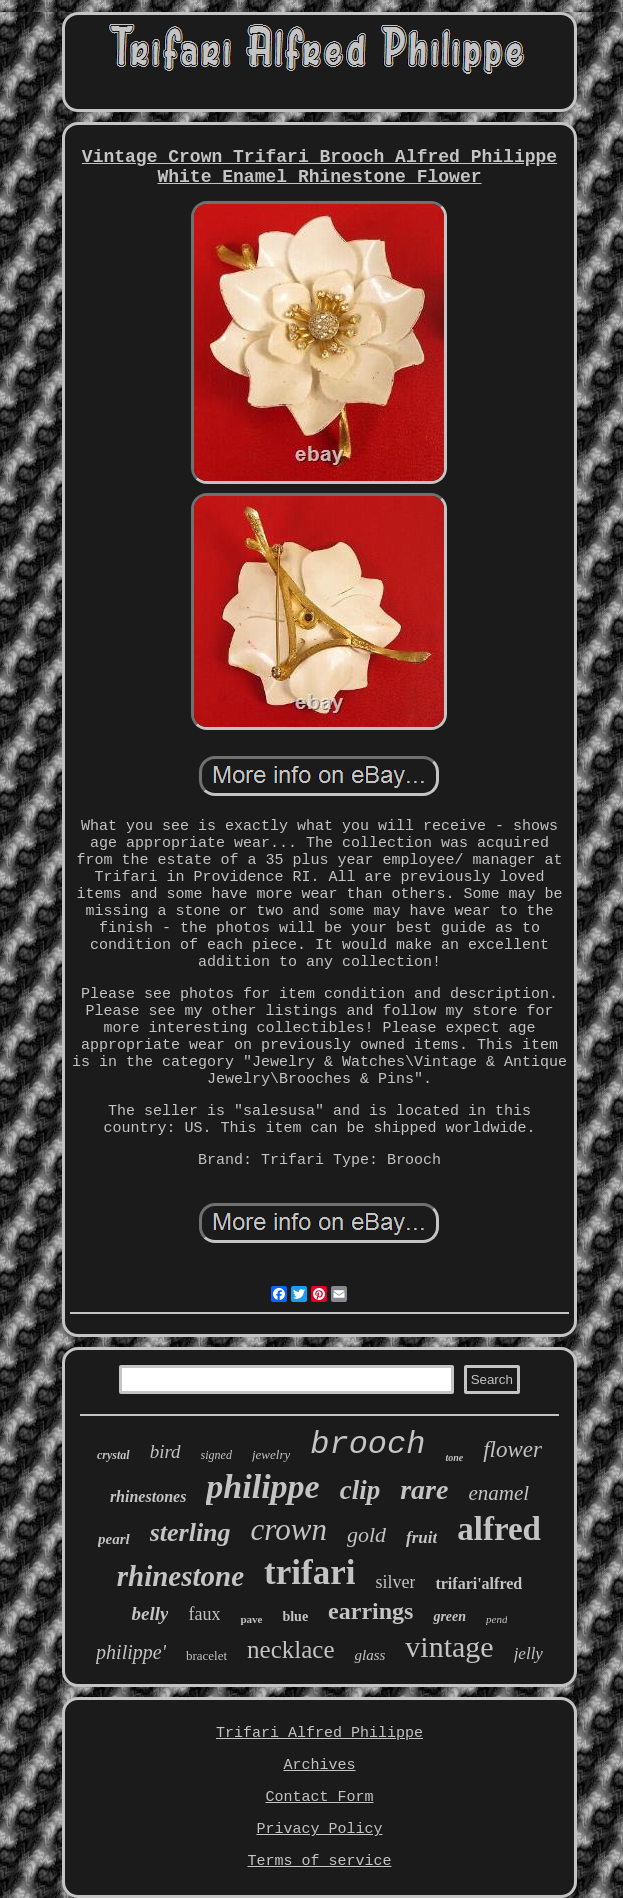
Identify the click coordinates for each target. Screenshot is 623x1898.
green (449, 1616)
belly (150, 1613)
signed (216, 1455)
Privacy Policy (319, 1829)
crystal (113, 1455)
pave (251, 1619)
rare (424, 1489)
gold (366, 1534)
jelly (528, 1653)
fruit (421, 1537)
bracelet (206, 1655)
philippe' (131, 1652)
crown (289, 1529)
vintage (449, 1646)
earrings (370, 1611)
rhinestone (180, 1576)
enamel (498, 1493)
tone (454, 1457)
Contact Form (319, 1797)
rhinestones (148, 1496)
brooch (367, 1444)
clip (360, 1490)
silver (395, 1582)
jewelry (271, 1454)
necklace (290, 1649)
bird (165, 1451)
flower (512, 1449)
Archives (319, 1765)
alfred (499, 1529)
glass (369, 1655)
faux (204, 1614)
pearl (114, 1539)
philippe (262, 1486)
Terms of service (319, 1861)
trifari (309, 1572)
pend (496, 1619)
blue (295, 1616)
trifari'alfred (478, 1583)
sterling (190, 1532)
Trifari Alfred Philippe (319, 1733)
